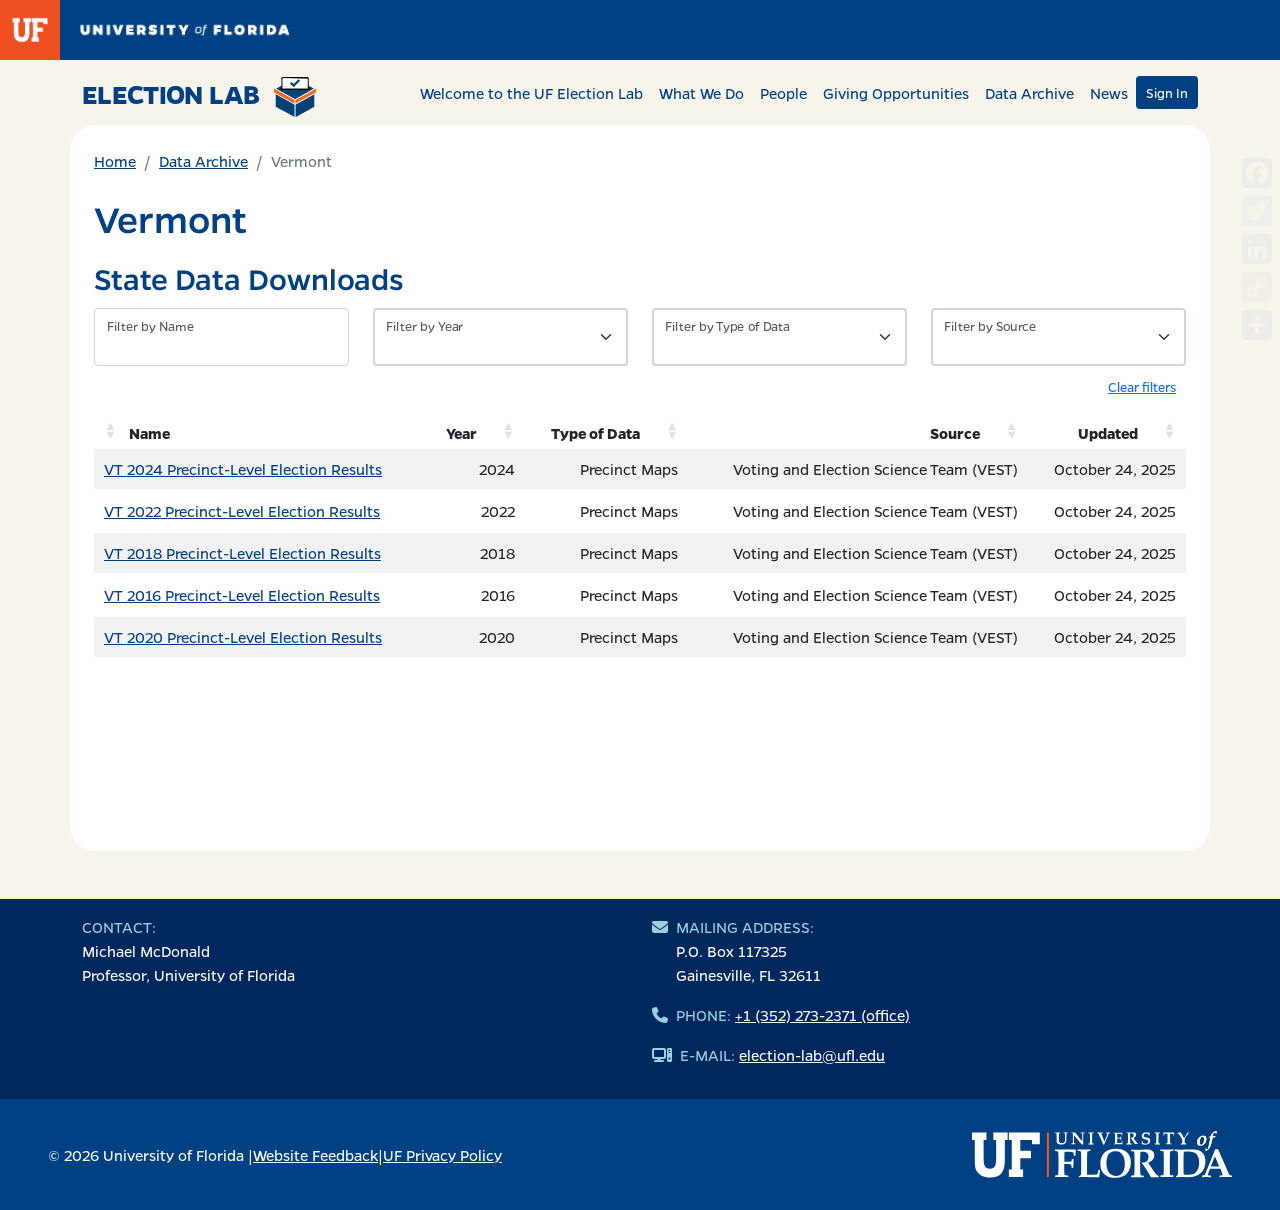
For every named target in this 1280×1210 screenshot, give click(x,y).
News (1109, 93)
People (783, 93)
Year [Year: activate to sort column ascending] (461, 433)
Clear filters (1142, 386)
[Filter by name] (221, 337)
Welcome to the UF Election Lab (531, 93)
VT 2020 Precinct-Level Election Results (243, 637)
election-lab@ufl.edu (812, 1055)
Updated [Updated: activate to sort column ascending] (1108, 433)
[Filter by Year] (500, 337)
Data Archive (1029, 93)
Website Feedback (315, 1155)
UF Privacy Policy (442, 1155)
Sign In (1167, 92)
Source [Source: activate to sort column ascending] (955, 433)
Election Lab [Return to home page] (199, 97)
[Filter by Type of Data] (779, 337)
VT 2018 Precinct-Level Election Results (242, 553)
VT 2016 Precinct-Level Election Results (242, 595)
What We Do (701, 93)
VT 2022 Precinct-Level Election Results (242, 511)
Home (115, 161)
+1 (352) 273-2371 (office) (822, 1015)
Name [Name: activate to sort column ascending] (149, 433)
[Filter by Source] (1058, 337)
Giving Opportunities (896, 93)
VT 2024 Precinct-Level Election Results (243, 469)
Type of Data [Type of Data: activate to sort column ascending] (595, 433)
